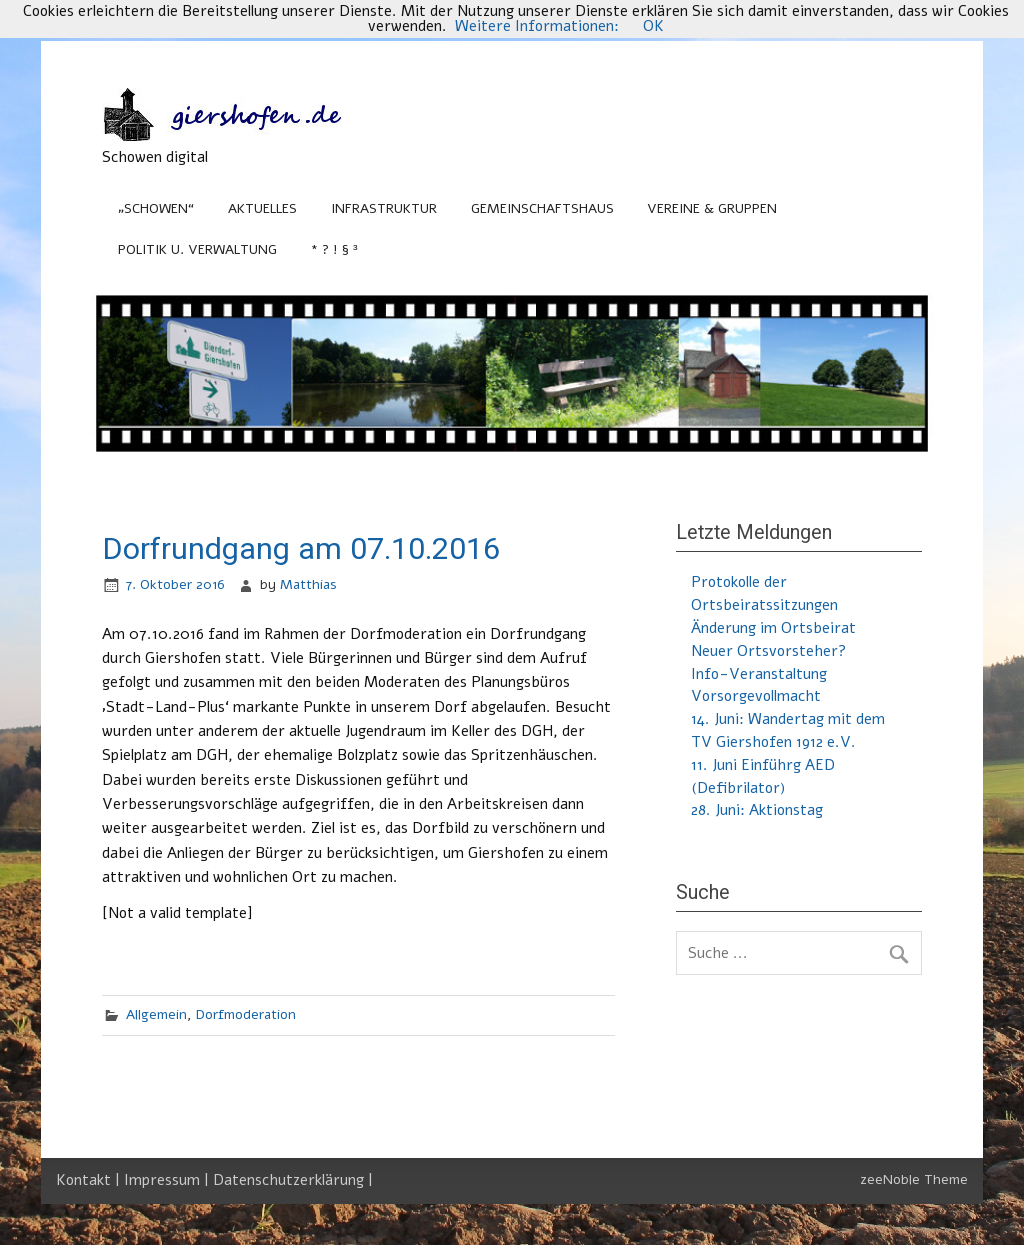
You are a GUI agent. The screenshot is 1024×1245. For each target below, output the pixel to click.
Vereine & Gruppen (712, 208)
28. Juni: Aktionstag (757, 810)
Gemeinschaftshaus (542, 208)
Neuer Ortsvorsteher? (768, 651)
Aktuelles (262, 208)
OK (653, 26)
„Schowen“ (156, 208)
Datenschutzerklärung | (293, 1180)
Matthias (308, 584)
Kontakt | (90, 1180)
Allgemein (156, 1014)
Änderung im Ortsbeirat (773, 628)
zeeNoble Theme (914, 1179)
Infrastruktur (384, 208)
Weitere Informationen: (537, 26)
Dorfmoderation (246, 1014)
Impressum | (168, 1180)
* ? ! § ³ (334, 249)
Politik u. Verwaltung (197, 249)
